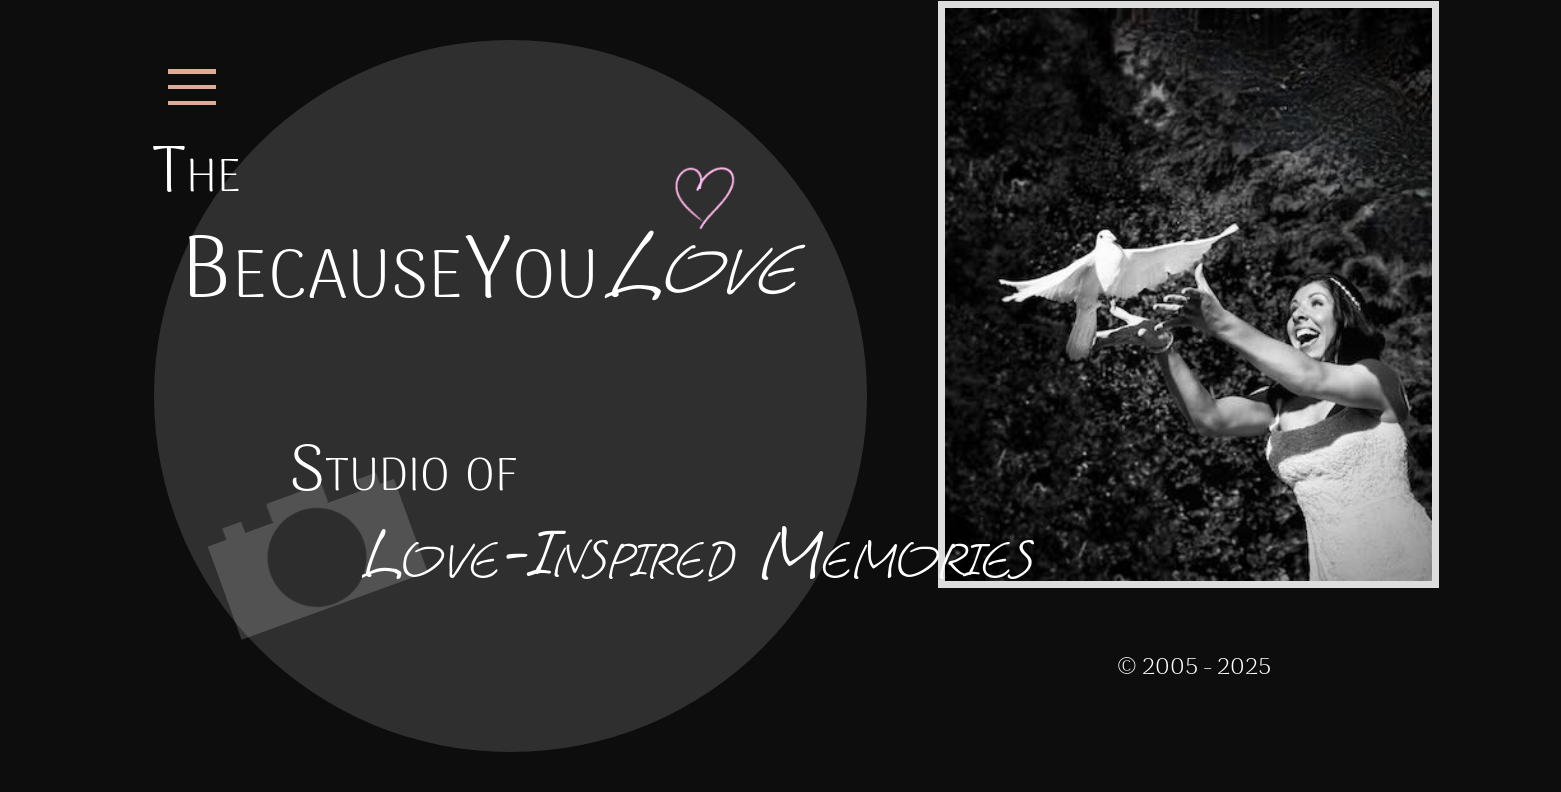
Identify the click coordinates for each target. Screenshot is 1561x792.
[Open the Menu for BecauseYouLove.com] (196, 87)
